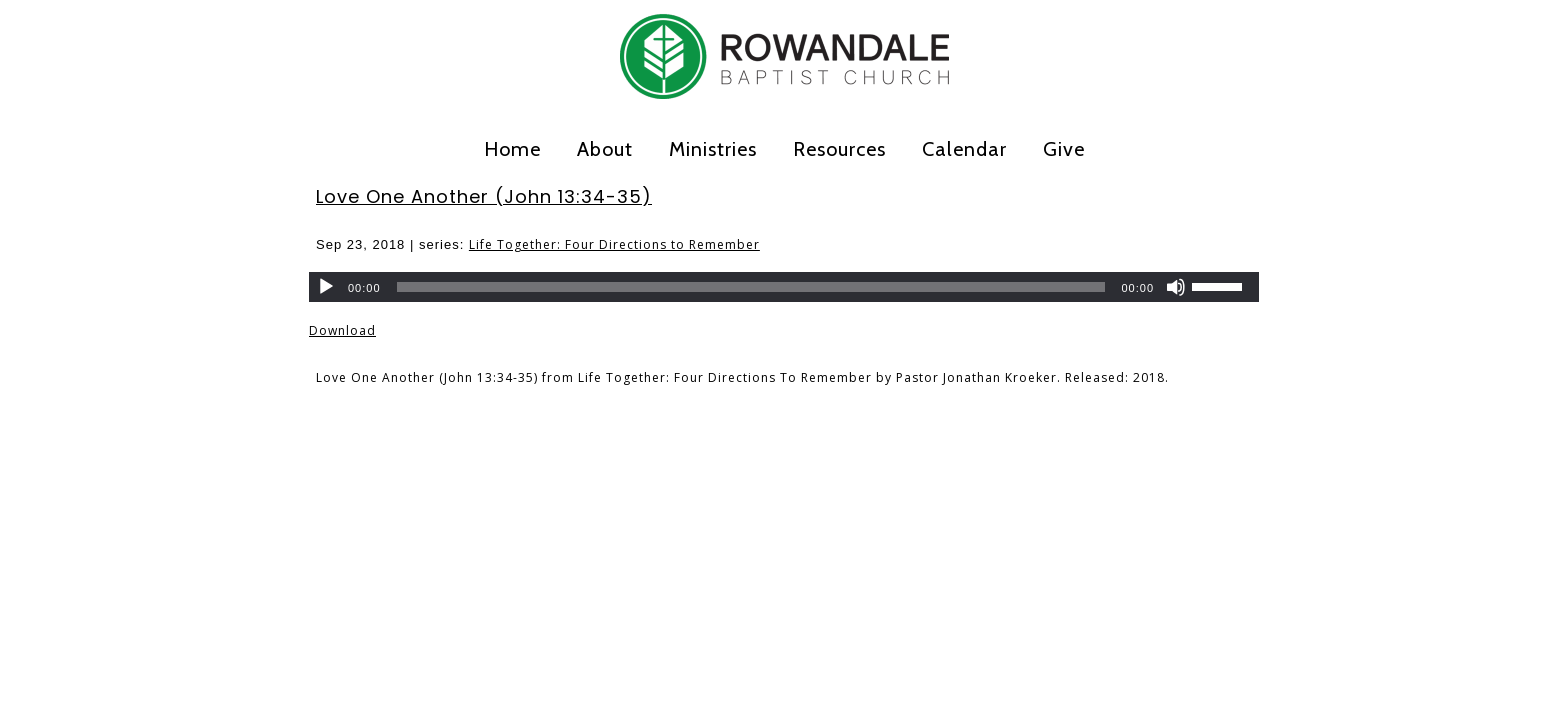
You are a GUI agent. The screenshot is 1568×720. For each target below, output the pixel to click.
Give (1064, 149)
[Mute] (1176, 287)
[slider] (751, 287)
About (605, 149)
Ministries (713, 149)
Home (512, 149)
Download (342, 330)
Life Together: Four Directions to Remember (614, 244)
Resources (839, 149)
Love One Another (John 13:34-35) (484, 196)
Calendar (964, 149)
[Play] (326, 287)
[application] (784, 287)
